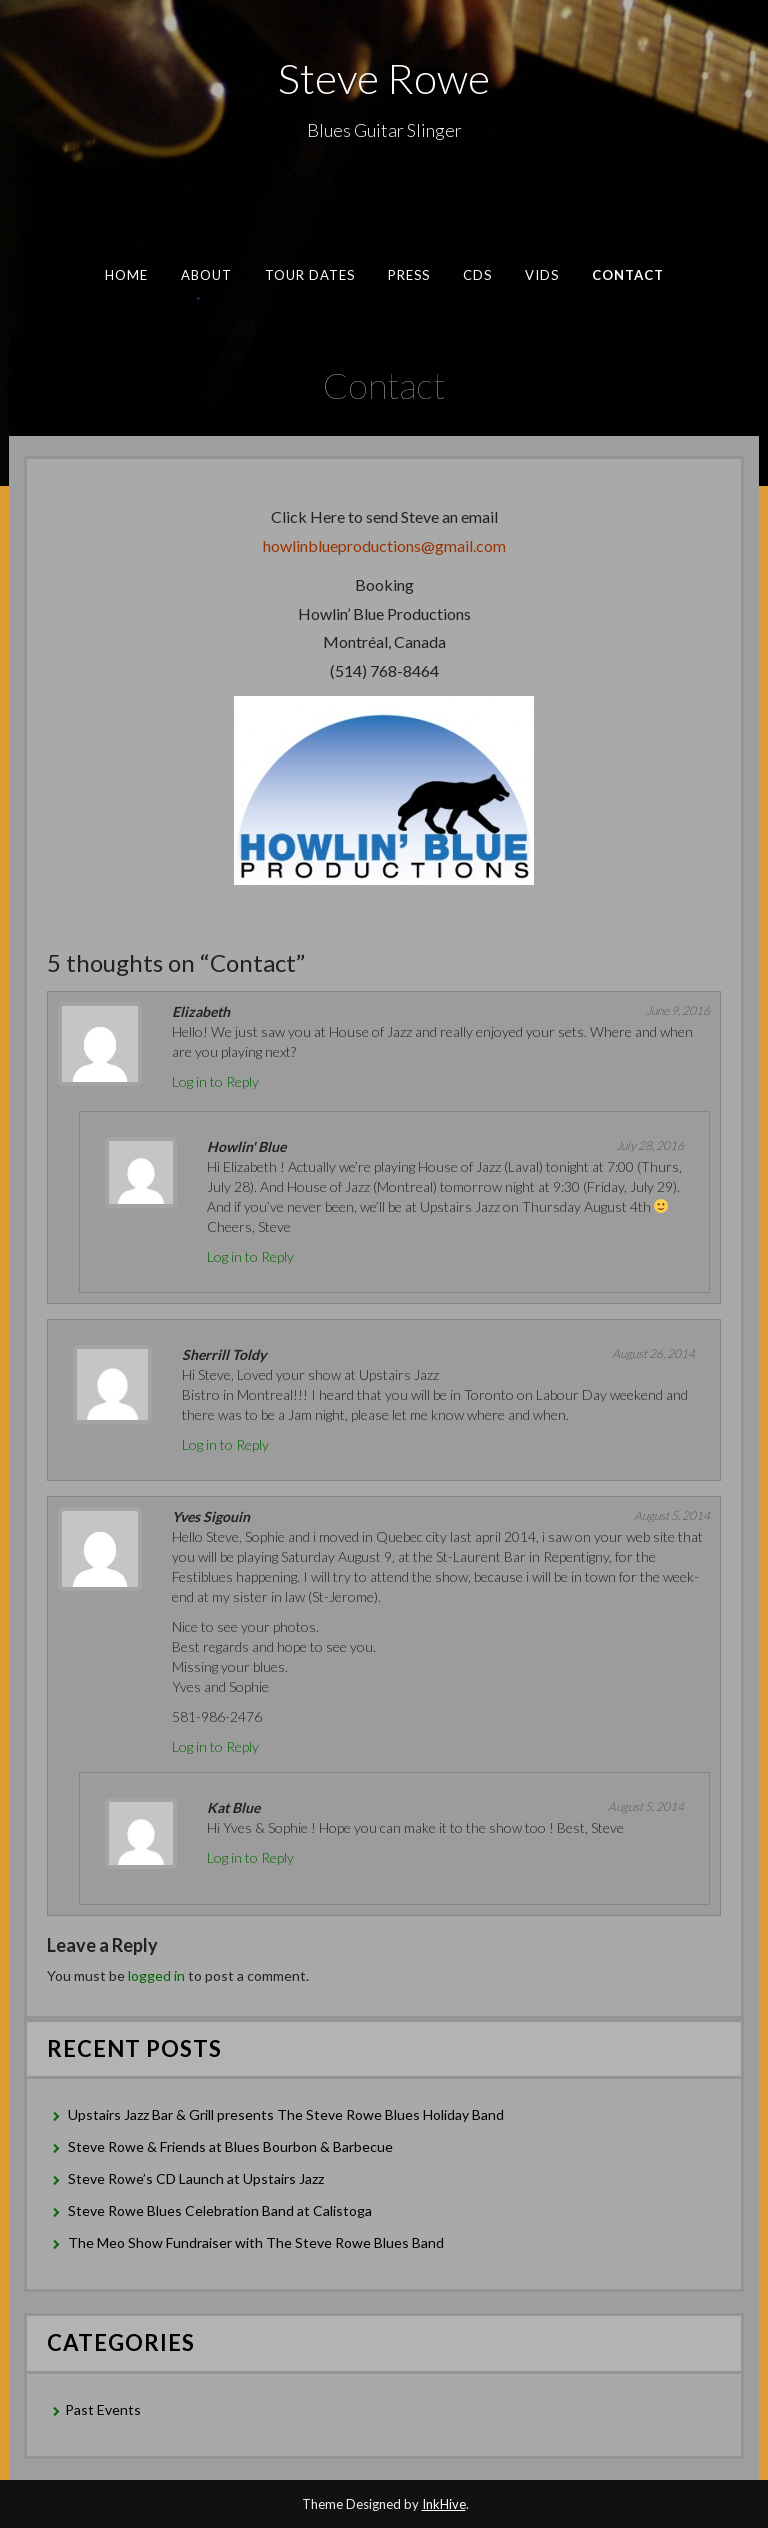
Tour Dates (309, 275)
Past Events (103, 2409)
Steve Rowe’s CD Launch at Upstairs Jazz (196, 2178)
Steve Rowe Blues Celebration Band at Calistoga (220, 2210)
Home (125, 275)
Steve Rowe (384, 78)
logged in (156, 1975)
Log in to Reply (215, 1081)
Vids (541, 275)
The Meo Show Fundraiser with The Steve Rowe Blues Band (256, 2242)
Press (408, 275)
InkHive (444, 2504)
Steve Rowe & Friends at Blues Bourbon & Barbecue (230, 2146)
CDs (476, 275)
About (206, 275)
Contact (627, 275)
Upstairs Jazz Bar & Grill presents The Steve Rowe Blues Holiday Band (286, 2114)
